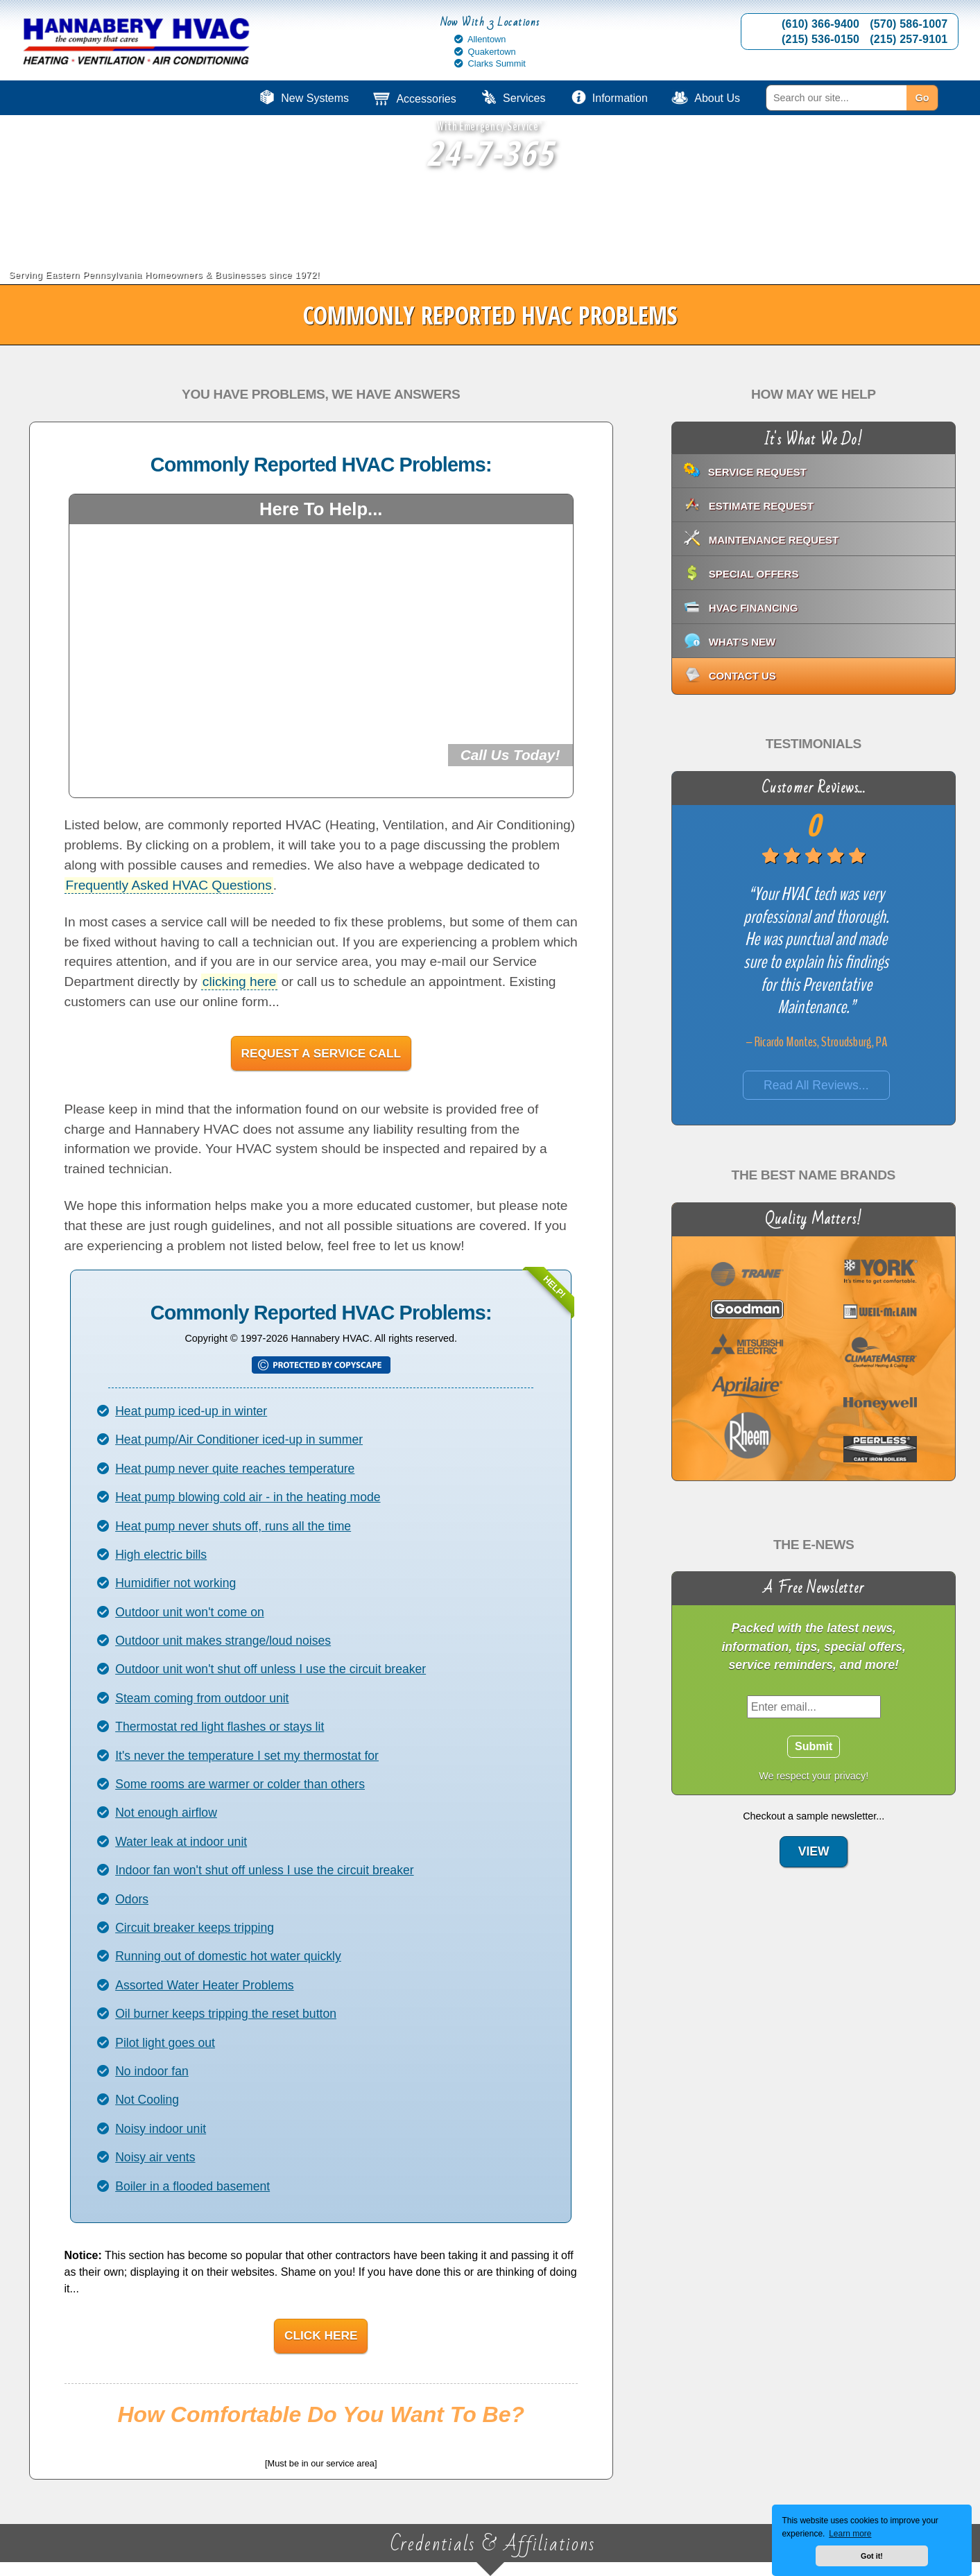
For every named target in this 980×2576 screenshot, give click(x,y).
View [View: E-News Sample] (813, 1851)
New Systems (315, 98)
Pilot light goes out (165, 2043)
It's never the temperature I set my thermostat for (247, 1756)
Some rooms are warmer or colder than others (240, 1784)
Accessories (426, 99)
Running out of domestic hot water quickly (228, 1956)
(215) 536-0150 (820, 39)
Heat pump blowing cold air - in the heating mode (247, 1497)
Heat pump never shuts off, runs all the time (233, 1526)
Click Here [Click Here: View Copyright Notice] (321, 2335)
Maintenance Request (774, 540)
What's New (742, 642)
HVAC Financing (753, 608)
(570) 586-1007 (908, 24)
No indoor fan (152, 2071)
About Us (717, 98)
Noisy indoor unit (160, 2129)
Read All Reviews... (816, 1085)
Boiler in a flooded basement (192, 2186)
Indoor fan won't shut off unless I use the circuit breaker (264, 1870)
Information (620, 98)
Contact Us (742, 676)
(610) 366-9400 (820, 24)
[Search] (836, 98)
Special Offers (754, 574)
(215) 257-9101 (908, 39)
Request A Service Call (321, 1053)
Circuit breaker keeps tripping (194, 1928)
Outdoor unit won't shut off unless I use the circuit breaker (270, 1669)
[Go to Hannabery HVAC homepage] (137, 42)
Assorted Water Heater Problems (204, 1985)
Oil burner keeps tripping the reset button (225, 2014)
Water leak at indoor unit (181, 1842)
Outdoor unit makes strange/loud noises (223, 1641)
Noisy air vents (155, 2157)
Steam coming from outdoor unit (202, 1698)
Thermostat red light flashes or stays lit (219, 1727)
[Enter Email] (813, 1706)
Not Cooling (147, 2100)
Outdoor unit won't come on (189, 1612)
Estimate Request (761, 506)
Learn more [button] (850, 2534)
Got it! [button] (872, 2556)
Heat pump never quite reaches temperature (234, 1469)
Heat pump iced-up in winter (191, 1411)
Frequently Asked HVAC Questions (169, 885)
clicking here (240, 981)
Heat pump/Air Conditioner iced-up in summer (239, 1439)
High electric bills (161, 1555)
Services (524, 98)
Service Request (757, 472)
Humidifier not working (175, 1583)
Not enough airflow (166, 1812)
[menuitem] (866, 97)
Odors (131, 1899)
